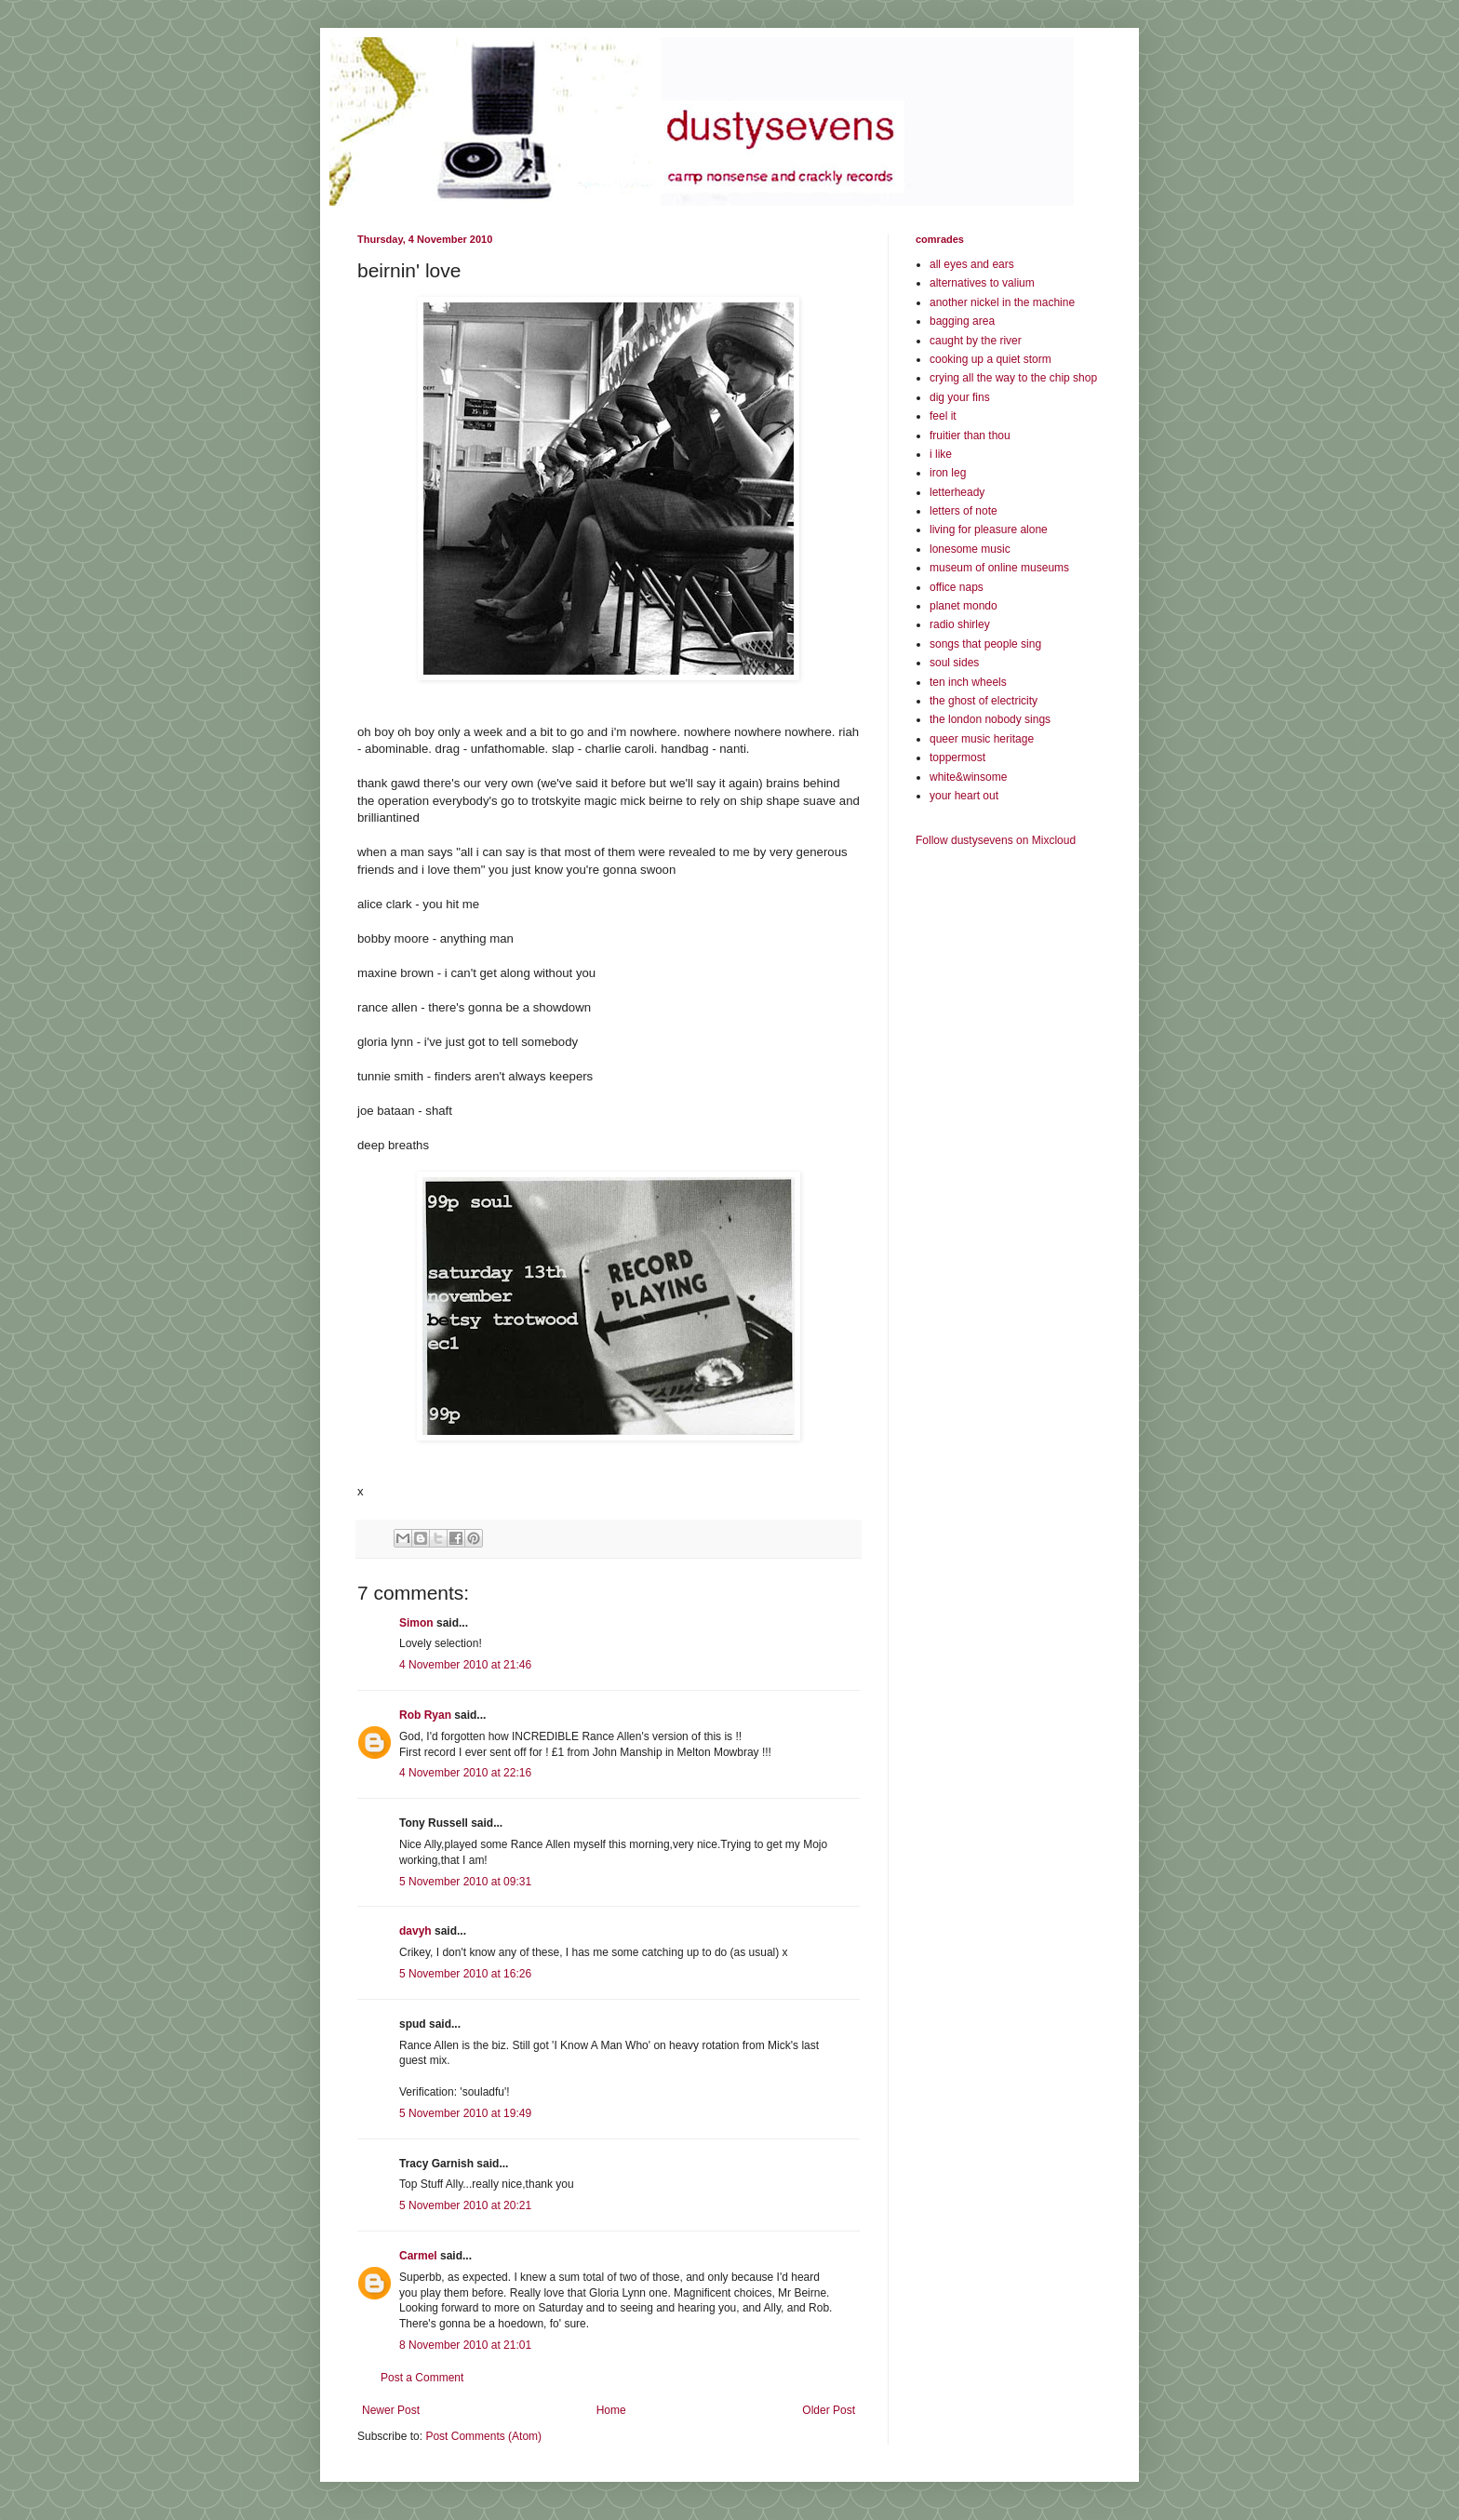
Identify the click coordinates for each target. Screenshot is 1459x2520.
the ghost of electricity (983, 700)
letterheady (957, 492)
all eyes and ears (972, 264)
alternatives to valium (982, 282)
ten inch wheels (968, 682)
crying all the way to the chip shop (1013, 377)
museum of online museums (999, 567)
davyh (415, 1930)
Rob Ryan (425, 1715)
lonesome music (970, 549)
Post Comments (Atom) (483, 2436)
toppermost (957, 757)
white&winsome (968, 777)
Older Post (828, 2410)
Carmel (418, 2255)
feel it (943, 415)
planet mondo (963, 605)
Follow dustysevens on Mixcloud (996, 840)
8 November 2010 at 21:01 (465, 2345)
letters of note (963, 510)
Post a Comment (422, 2377)
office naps (957, 587)
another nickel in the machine (1002, 302)
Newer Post (391, 2410)
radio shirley (960, 624)
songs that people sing (985, 643)
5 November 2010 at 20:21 (465, 2205)
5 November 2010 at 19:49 (465, 2113)
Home (611, 2410)
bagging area (962, 321)
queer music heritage (982, 738)
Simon (416, 1622)
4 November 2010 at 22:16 (465, 1772)
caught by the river (976, 340)
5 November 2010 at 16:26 (465, 1973)
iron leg (948, 472)
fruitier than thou (970, 435)
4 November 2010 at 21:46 (465, 1664)
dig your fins (960, 397)
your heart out (964, 795)
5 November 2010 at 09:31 (465, 1881)
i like (941, 454)
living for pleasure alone (989, 529)
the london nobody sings (990, 719)
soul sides (954, 662)
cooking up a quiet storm (990, 359)
